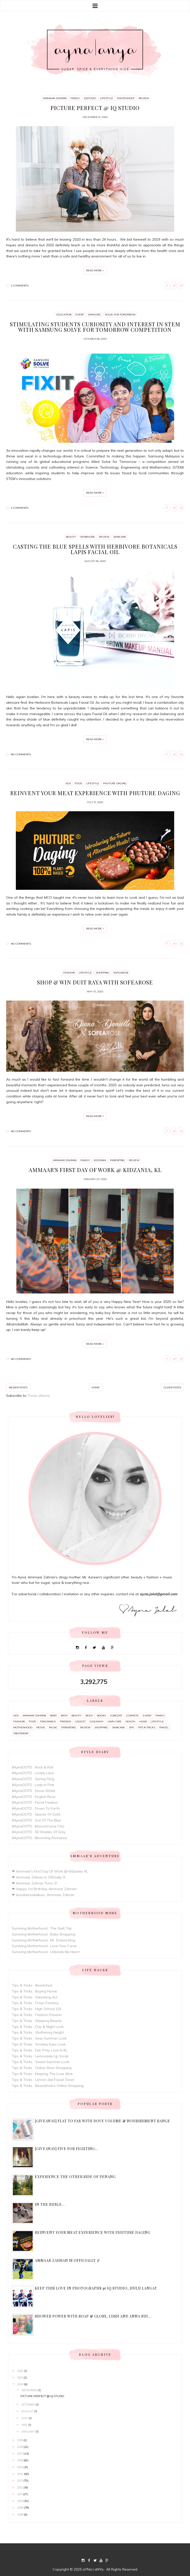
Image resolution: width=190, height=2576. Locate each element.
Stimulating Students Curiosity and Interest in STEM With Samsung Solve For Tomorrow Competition (95, 326)
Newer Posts (18, 1387)
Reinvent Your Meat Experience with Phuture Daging (95, 793)
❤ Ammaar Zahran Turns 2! (34, 1883)
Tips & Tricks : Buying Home (34, 1991)
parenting (117, 1160)
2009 (20, 2507)
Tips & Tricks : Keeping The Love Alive (42, 2074)
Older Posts (172, 1387)
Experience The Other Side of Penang (75, 2176)
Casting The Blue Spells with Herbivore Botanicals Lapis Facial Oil (95, 549)
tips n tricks (146, 1727)
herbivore (87, 536)
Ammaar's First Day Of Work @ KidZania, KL (95, 1170)
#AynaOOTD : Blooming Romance (39, 1838)
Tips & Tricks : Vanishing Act (34, 1997)
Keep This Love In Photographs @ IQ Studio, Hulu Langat (96, 2288)
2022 (20, 2371)
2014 (20, 2474)
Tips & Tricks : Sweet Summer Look (40, 2062)
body (89, 1715)
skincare (119, 536)
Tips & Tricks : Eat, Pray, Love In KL (39, 2050)
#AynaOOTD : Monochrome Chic (38, 1826)
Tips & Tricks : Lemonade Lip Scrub (40, 2056)
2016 (20, 2460)
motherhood (22, 1727)
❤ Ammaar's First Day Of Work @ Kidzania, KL (50, 1871)
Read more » (95, 270)
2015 (20, 2467)
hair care (114, 1721)
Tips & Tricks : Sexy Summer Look (39, 2038)
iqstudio (90, 98)
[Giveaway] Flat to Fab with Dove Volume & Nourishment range (102, 2121)
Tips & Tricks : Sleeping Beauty (37, 2020)
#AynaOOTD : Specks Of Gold (36, 1814)
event (79, 314)
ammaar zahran (55, 98)
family (75, 98)
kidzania (100, 1160)
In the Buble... (50, 2204)
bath (64, 1715)
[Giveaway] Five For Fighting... (66, 2148)
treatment (20, 1733)
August (28, 2411)
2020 (20, 2384)
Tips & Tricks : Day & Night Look (38, 2026)
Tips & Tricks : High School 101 (37, 2009)
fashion (69, 972)
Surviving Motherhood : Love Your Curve (44, 1946)
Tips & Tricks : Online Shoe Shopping (41, 2068)
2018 (20, 2447)
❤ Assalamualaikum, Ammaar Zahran (43, 1895)
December (30, 2390)
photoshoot (126, 98)
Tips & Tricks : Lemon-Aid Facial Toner (43, 2079)
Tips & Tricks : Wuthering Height (38, 2032)
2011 (20, 2494)
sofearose (121, 972)
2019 (20, 2440)
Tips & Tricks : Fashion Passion (37, 2015)
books (101, 1715)
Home (96, 1387)
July (25, 2418)
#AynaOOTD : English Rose (33, 1796)
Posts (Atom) (38, 1395)
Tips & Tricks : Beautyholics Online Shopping (48, 2085)
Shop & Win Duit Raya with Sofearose (95, 982)
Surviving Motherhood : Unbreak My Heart (46, 1952)
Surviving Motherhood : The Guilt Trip (42, 1928)
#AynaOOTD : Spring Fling (33, 1779)
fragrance (48, 1721)
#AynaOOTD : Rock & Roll (32, 1767)
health (130, 1721)
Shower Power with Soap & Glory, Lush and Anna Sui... (93, 2316)
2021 (20, 2377)
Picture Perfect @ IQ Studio (95, 108)
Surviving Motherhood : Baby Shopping (43, 1934)
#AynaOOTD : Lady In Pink (33, 1785)
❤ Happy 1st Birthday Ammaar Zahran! (44, 1889)
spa (131, 1727)
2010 (20, 2501)
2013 (20, 2480)
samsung (94, 314)
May (25, 2425)
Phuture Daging (115, 783)
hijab (143, 1721)
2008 (20, 2514)
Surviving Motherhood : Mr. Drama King (43, 1940)
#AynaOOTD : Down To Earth (36, 1808)
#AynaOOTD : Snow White (33, 1791)
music (53, 1727)
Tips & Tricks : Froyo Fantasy (35, 2003)
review (144, 98)
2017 (20, 2453)
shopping (102, 972)
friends (65, 1721)
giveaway (97, 1721)
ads (68, 783)
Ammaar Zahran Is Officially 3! (67, 2260)
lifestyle (106, 98)
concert (116, 1715)
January (29, 2431)
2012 (20, 2487)
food (78, 783)
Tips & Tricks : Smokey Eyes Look (39, 2044)
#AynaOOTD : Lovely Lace (33, 1773)
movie (40, 1727)
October (29, 2404)
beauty (71, 536)
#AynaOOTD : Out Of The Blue (36, 1820)
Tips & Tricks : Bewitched (32, 1985)
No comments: (21, 754)
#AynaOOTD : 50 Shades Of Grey (39, 1832)
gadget (80, 1721)
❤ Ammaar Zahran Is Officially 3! (38, 1877)
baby (53, 1715)
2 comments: (20, 285)
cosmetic (132, 1715)
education (63, 314)
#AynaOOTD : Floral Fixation (35, 1802)
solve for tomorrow (120, 314)
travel (164, 1727)
